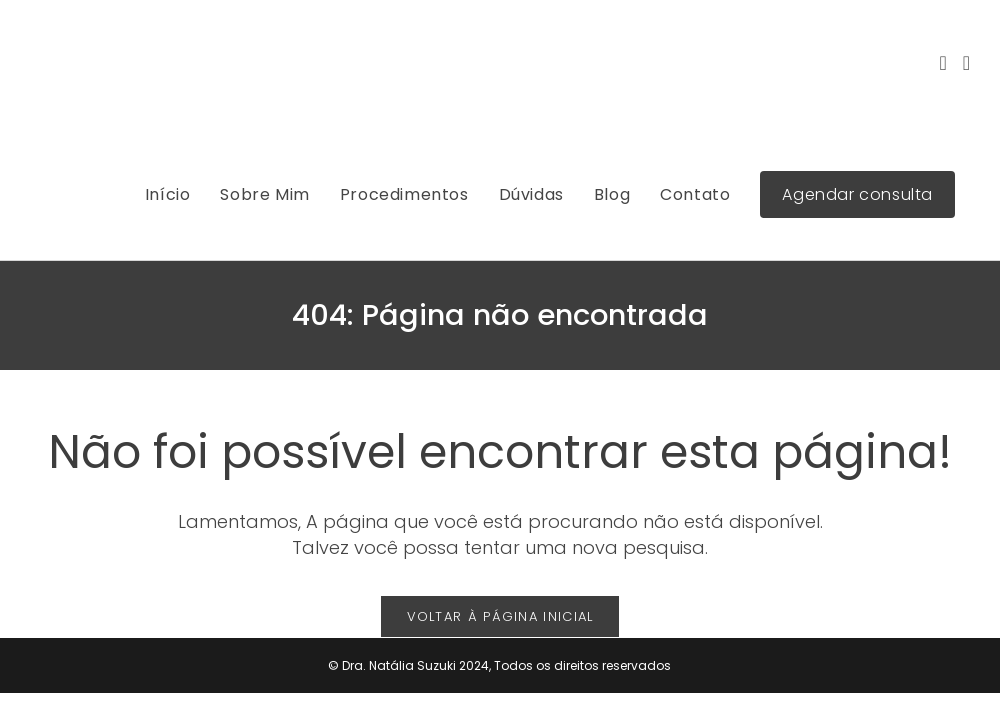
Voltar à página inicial (500, 616)
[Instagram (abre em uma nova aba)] (942, 63)
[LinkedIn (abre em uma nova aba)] (966, 63)
